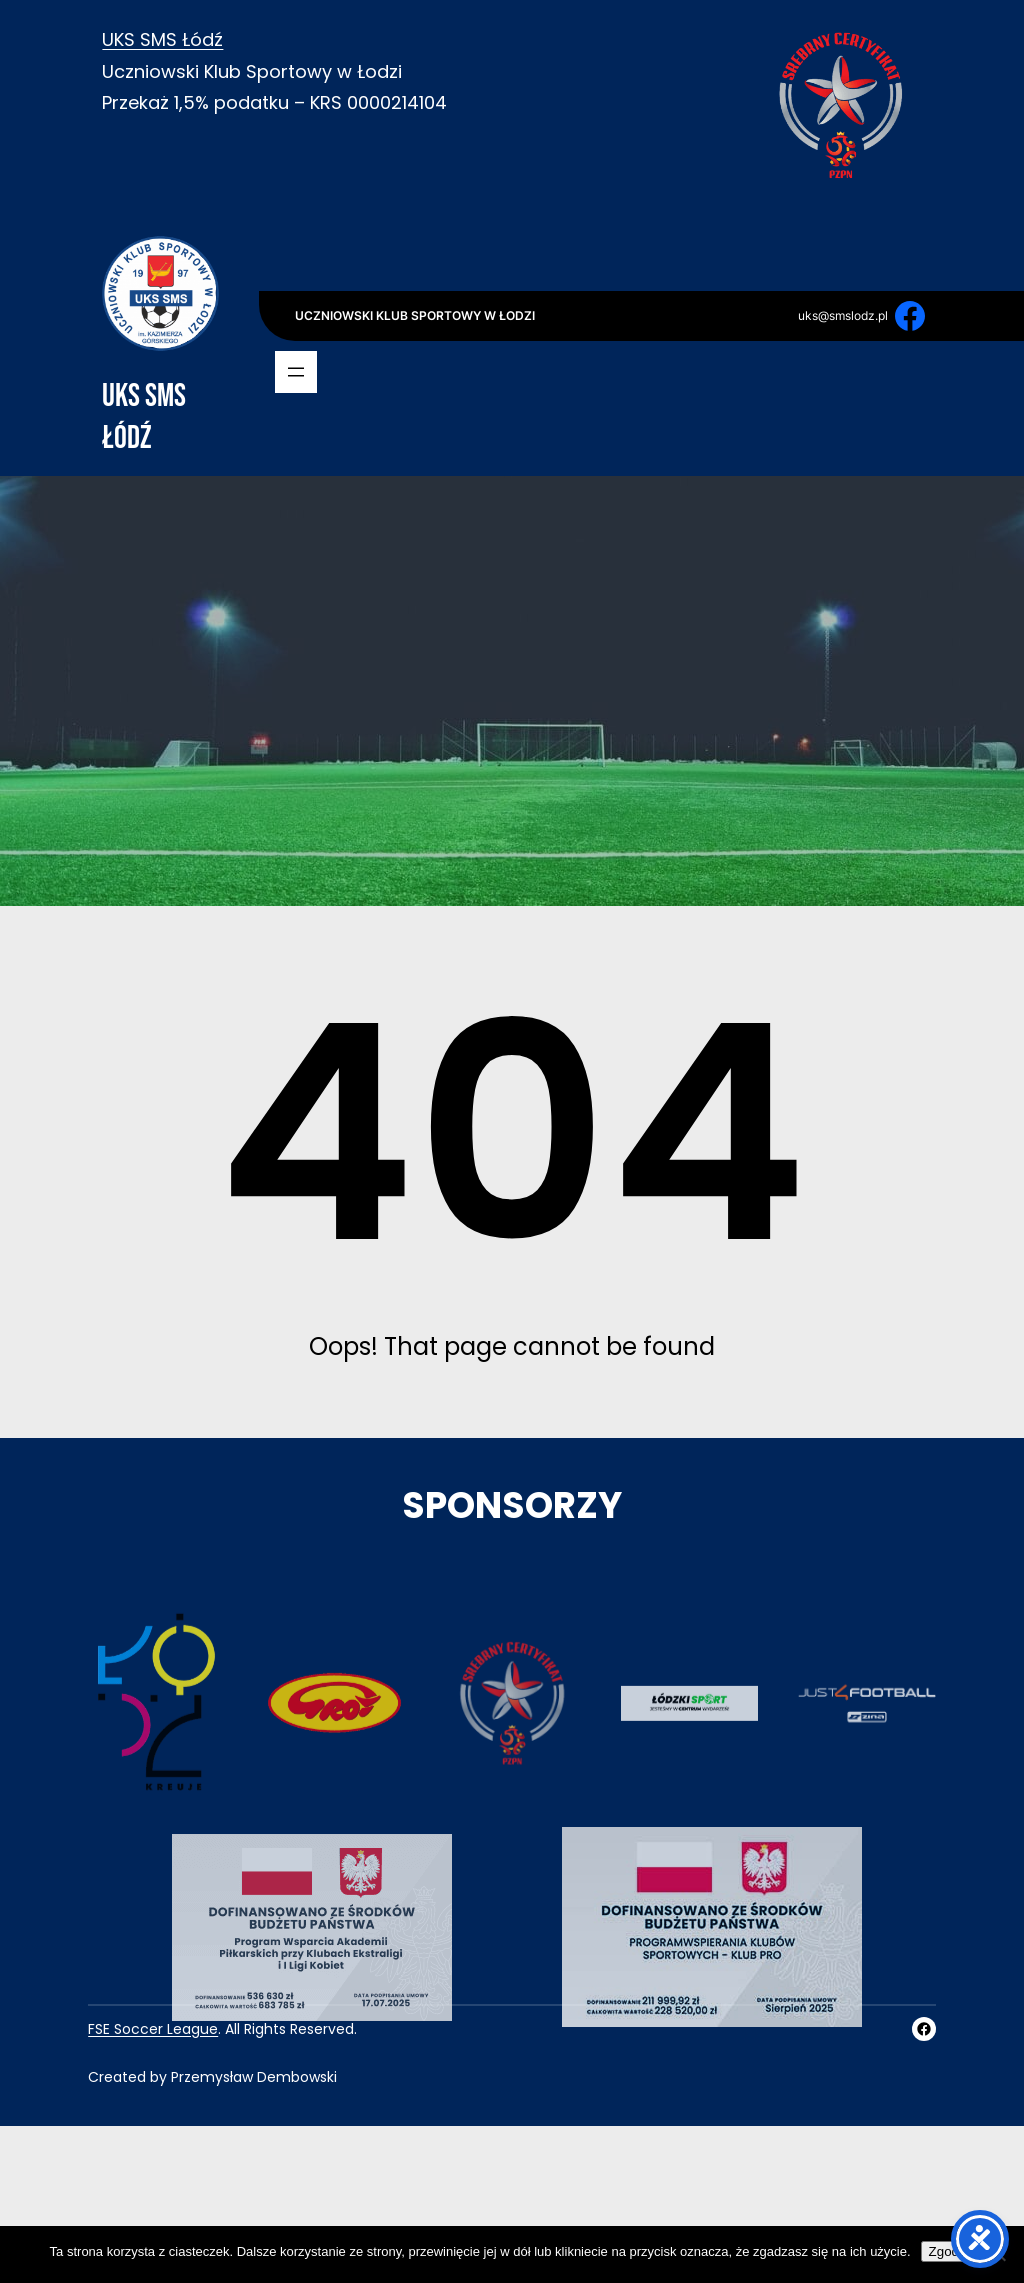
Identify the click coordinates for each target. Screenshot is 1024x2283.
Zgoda (948, 2251)
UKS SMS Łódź (162, 39)
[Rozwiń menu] (296, 372)
